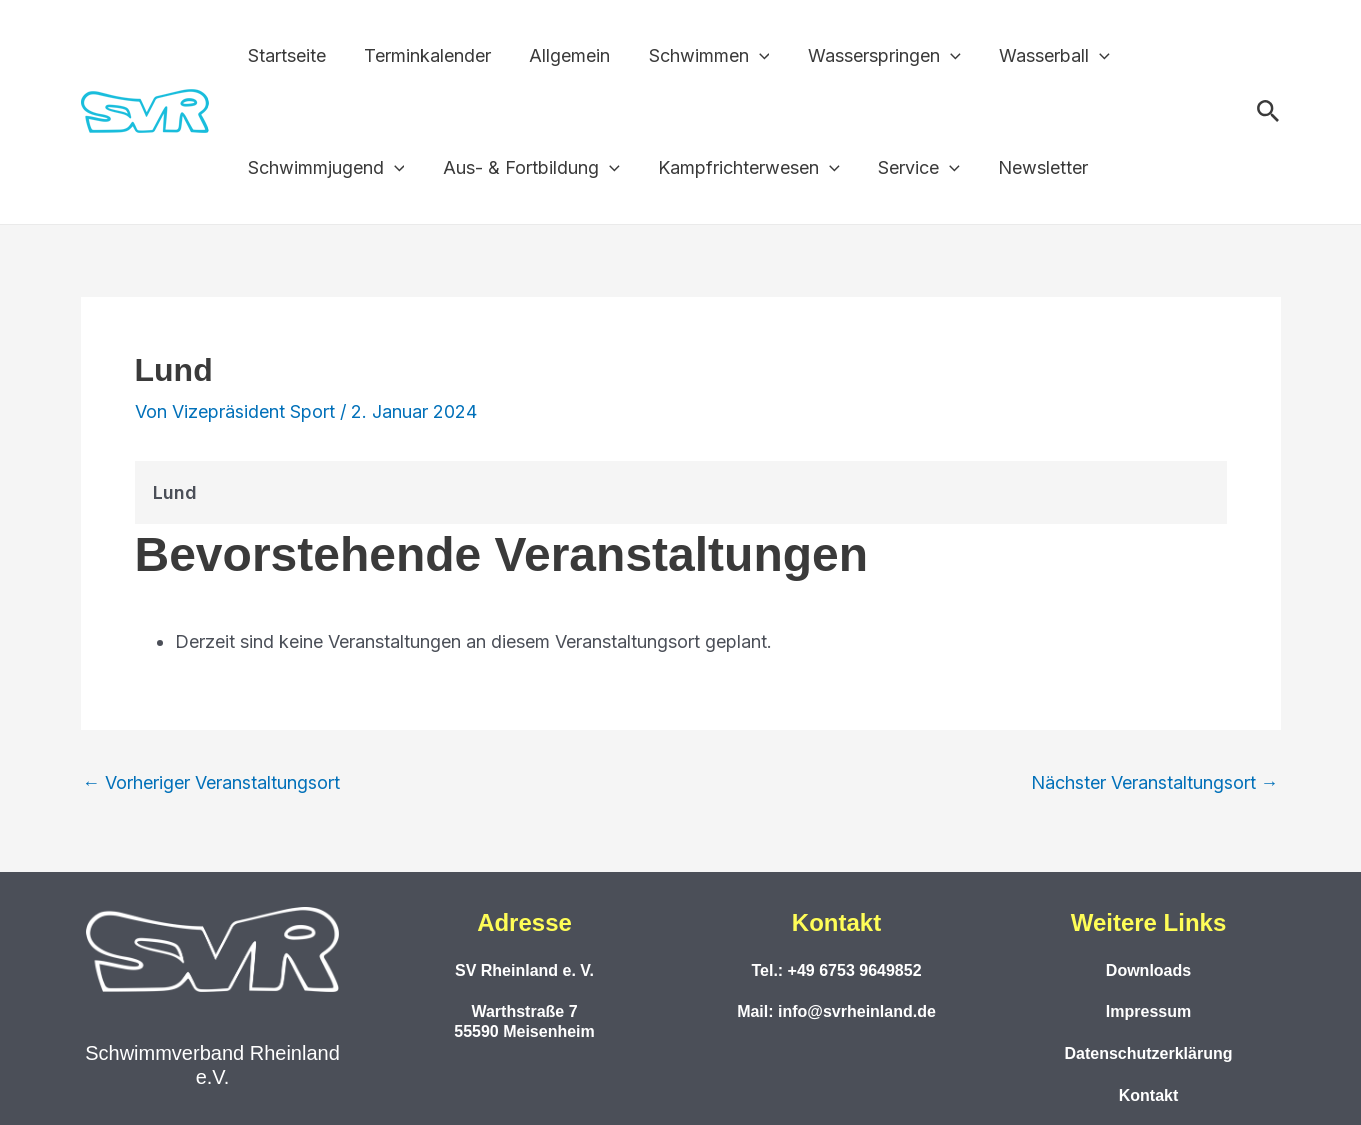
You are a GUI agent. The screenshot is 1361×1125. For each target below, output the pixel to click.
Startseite (286, 55)
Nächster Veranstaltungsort (1155, 783)
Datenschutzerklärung (1148, 1053)
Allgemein (564, 55)
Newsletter (1033, 167)
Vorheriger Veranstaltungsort (212, 783)
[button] (1268, 112)
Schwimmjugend (325, 168)
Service (911, 168)
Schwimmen (701, 56)
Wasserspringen (873, 56)
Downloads (1148, 970)
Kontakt (1149, 1095)
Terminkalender (424, 55)
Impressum (1148, 1011)
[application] (751, 56)
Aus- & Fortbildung (527, 168)
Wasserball (1041, 56)
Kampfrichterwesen (743, 168)
